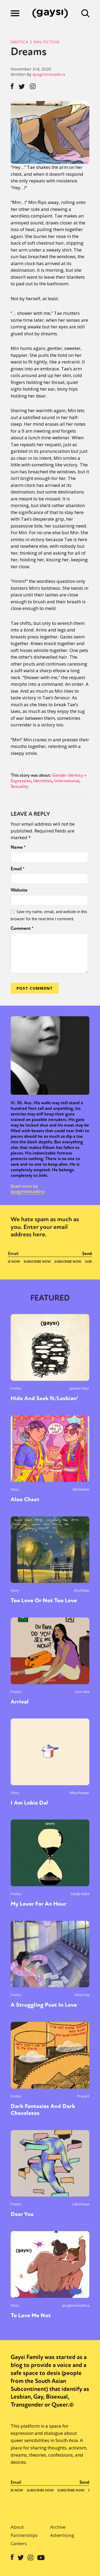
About (17, 2527)
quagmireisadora (49, 74)
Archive (58, 2527)
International (66, 781)
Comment (22, 928)
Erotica (19, 41)
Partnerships (24, 2535)
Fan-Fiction (46, 41)
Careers (19, 2543)
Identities (42, 781)
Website (19, 890)
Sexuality (19, 786)
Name (18, 847)
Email (18, 869)
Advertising (62, 2535)
